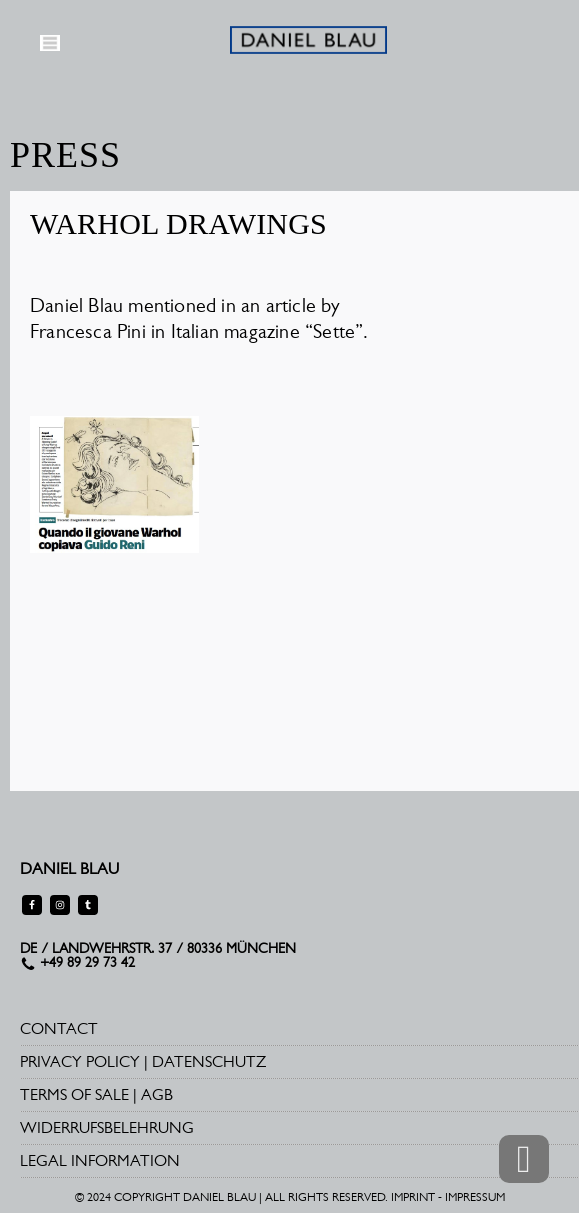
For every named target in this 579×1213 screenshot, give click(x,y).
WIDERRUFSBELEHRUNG (107, 1127)
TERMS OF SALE (74, 1094)
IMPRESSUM (475, 1197)
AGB (157, 1094)
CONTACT (59, 1028)
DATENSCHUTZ (209, 1061)
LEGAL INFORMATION (100, 1160)
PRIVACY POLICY (80, 1061)
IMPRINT (413, 1197)
